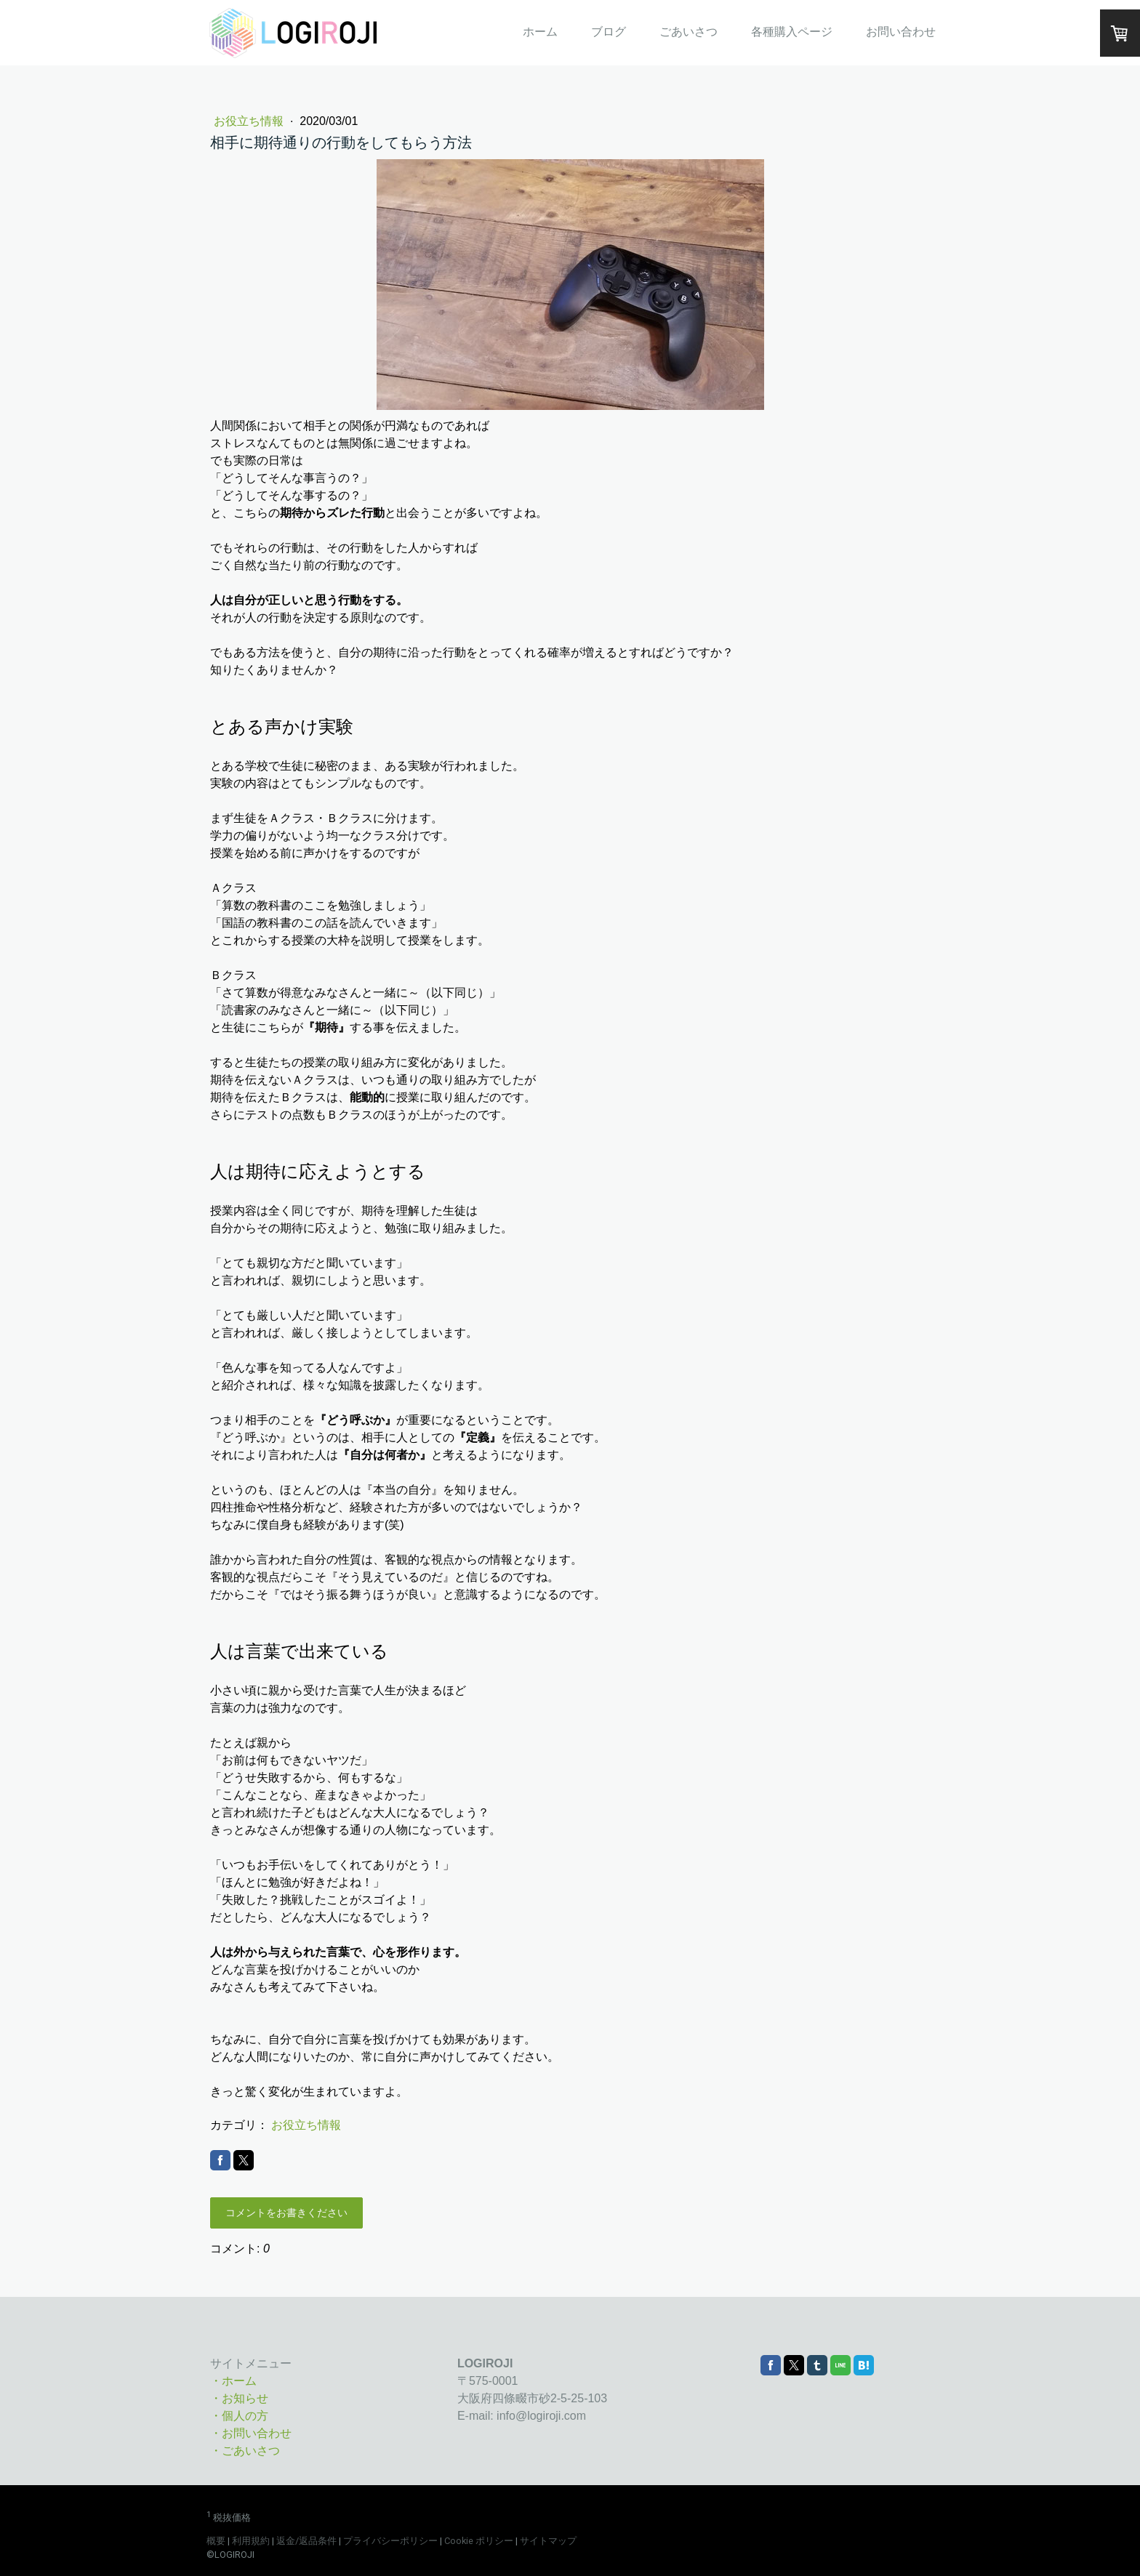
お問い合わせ (901, 31)
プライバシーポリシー (390, 2540)
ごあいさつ (688, 31)
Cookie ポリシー (478, 2540)
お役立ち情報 (250, 121)
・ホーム (233, 2381)
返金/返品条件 (306, 2540)
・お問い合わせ (251, 2433)
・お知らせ (239, 2398)
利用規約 (251, 2540)
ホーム (540, 31)
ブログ (608, 31)
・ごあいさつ (245, 2450)
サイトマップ (548, 2540)
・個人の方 (239, 2416)
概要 (215, 2540)
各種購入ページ (791, 31)
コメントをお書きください (286, 2212)
